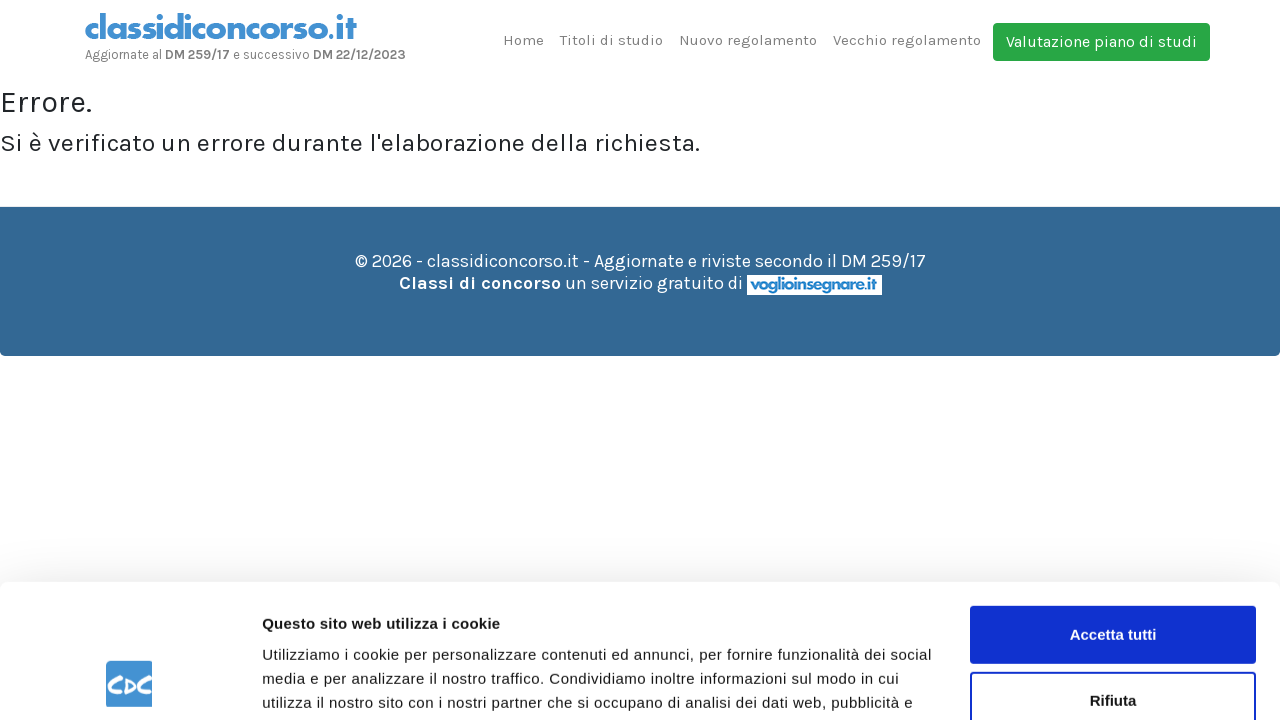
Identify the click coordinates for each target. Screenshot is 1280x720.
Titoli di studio (611, 40)
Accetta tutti (1113, 509)
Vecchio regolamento (907, 40)
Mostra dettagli (316, 680)
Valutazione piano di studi (1101, 41)
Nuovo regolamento (748, 40)
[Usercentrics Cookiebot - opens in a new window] (129, 681)
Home (523, 40)
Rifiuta (1113, 574)
